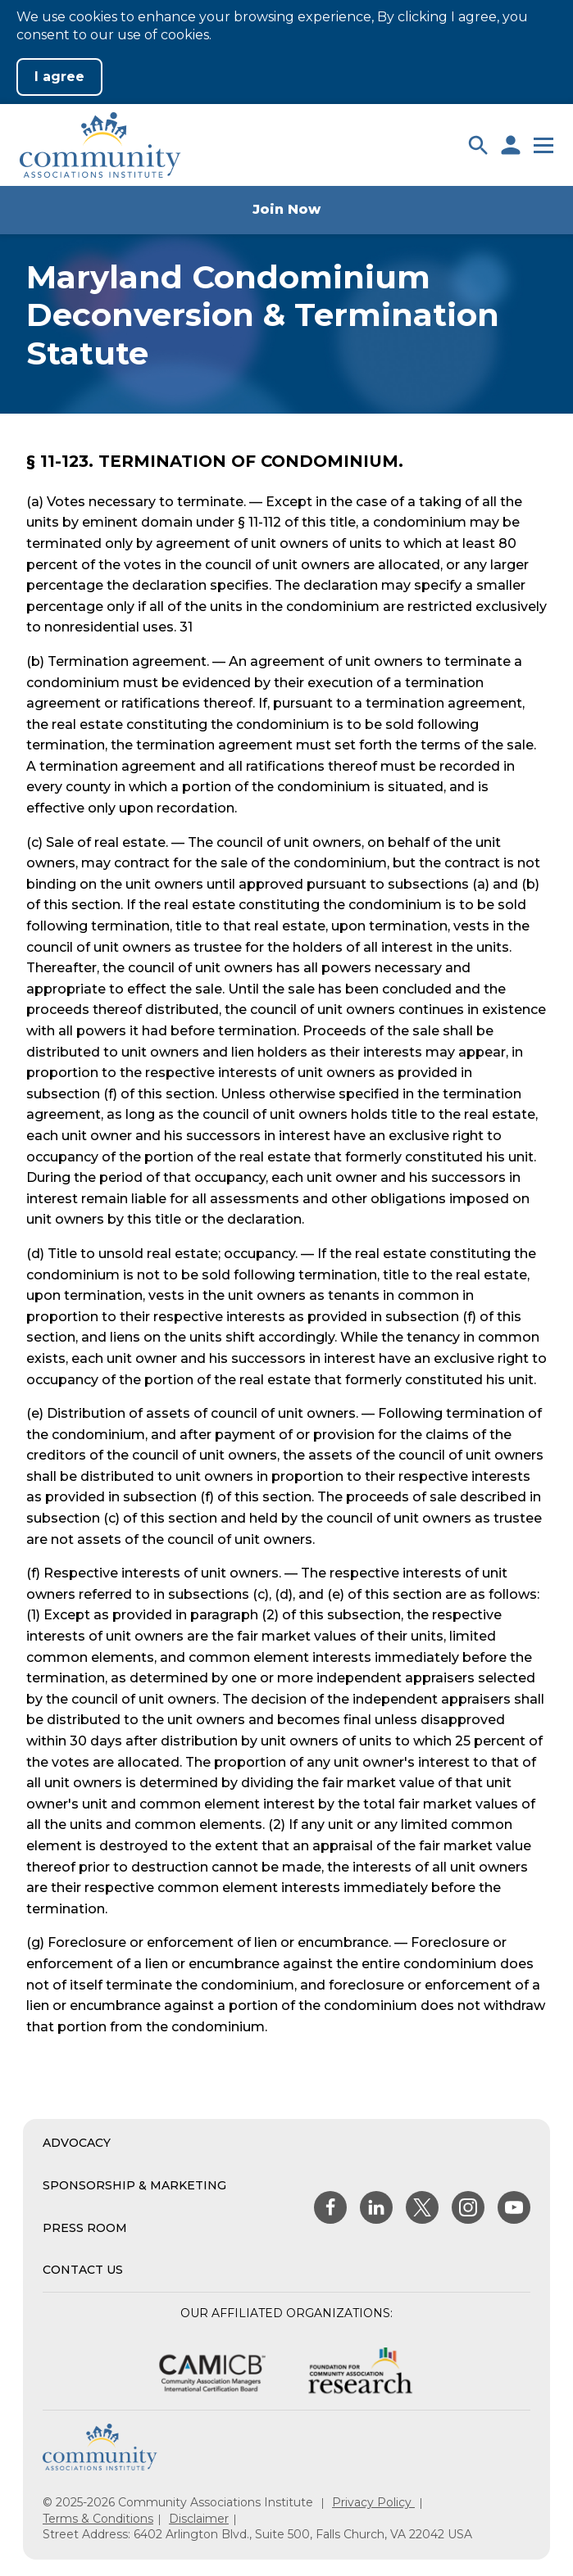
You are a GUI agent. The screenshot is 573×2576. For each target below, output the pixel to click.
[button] (478, 145)
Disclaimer (199, 2518)
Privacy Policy (373, 2502)
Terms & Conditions (98, 2518)
